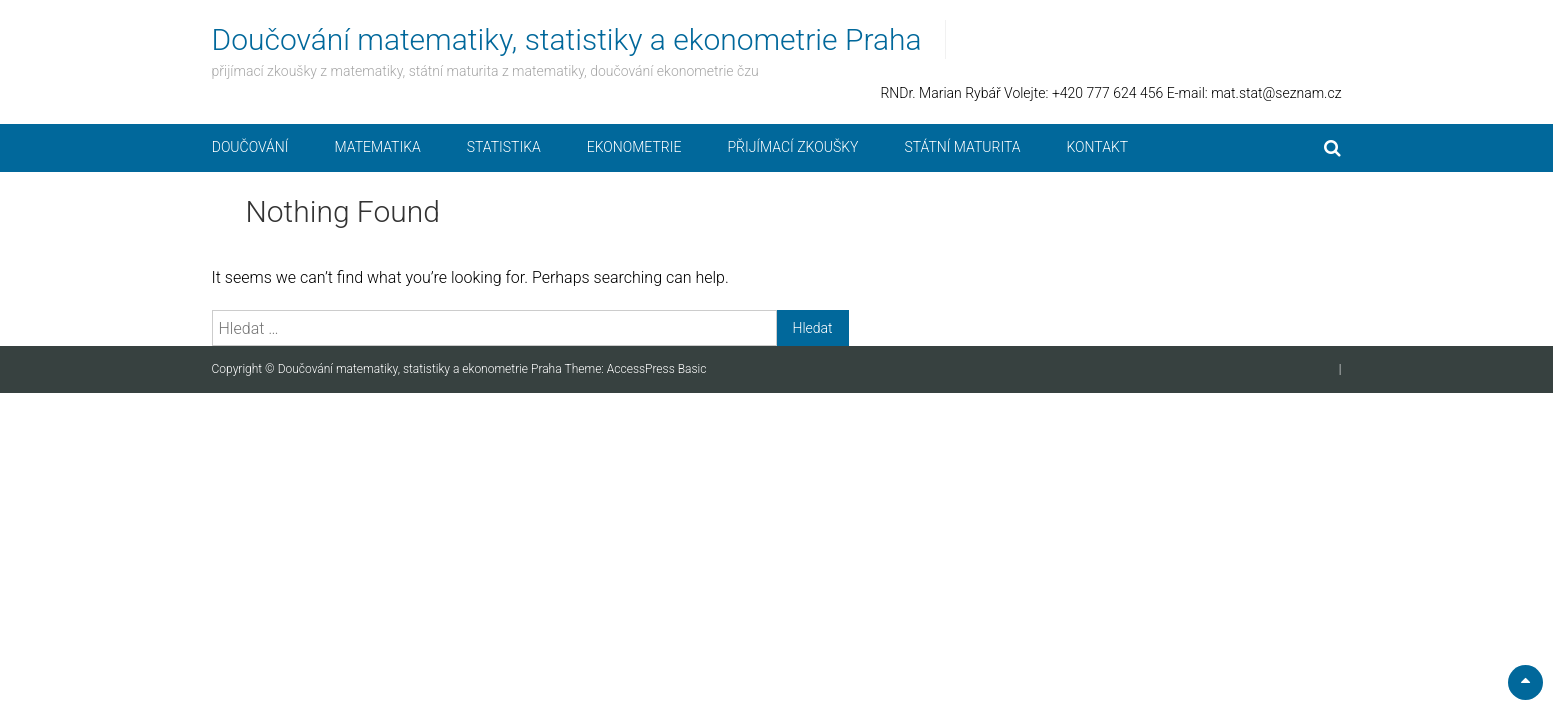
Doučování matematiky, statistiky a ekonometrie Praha (567, 39)
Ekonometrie (634, 147)
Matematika (378, 147)
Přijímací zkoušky (792, 147)
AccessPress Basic (657, 369)
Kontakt (1097, 147)
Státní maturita (962, 147)
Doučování (250, 147)
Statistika (504, 147)
